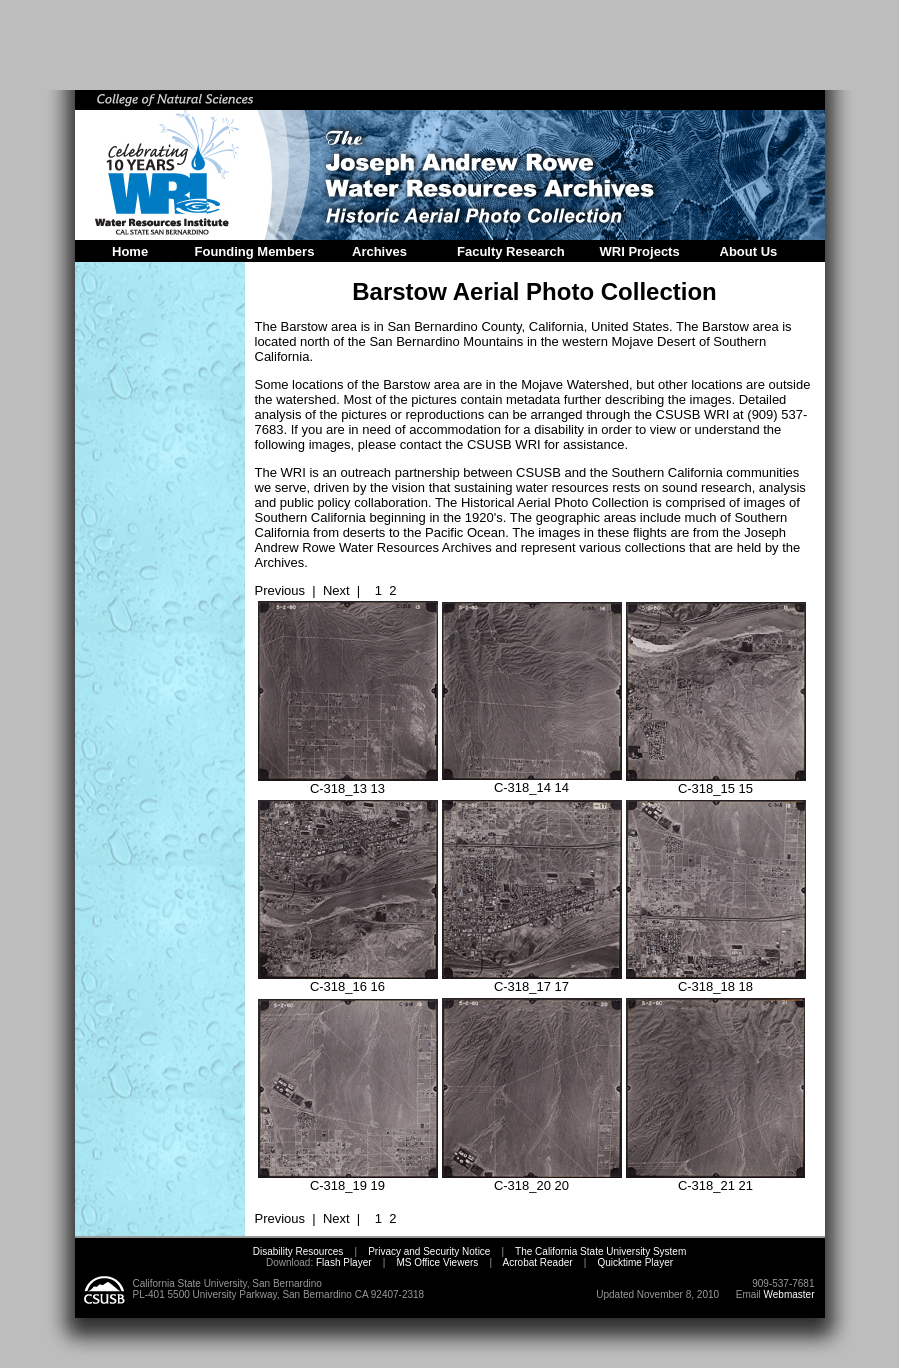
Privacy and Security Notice (429, 1251)
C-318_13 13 (348, 782)
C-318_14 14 (532, 781)
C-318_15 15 (716, 782)
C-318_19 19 (348, 1179)
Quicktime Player (635, 1262)
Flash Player (342, 1262)
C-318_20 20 (532, 1179)
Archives (379, 251)
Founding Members (255, 251)
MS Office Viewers (437, 1262)
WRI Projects (640, 251)
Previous (280, 590)
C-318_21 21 (715, 1179)
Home (130, 251)
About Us (749, 251)
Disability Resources (298, 1251)
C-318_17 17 (532, 980)
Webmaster (789, 1294)
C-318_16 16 (348, 980)
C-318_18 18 (716, 980)
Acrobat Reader (538, 1262)
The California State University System (600, 1251)
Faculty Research (511, 251)
